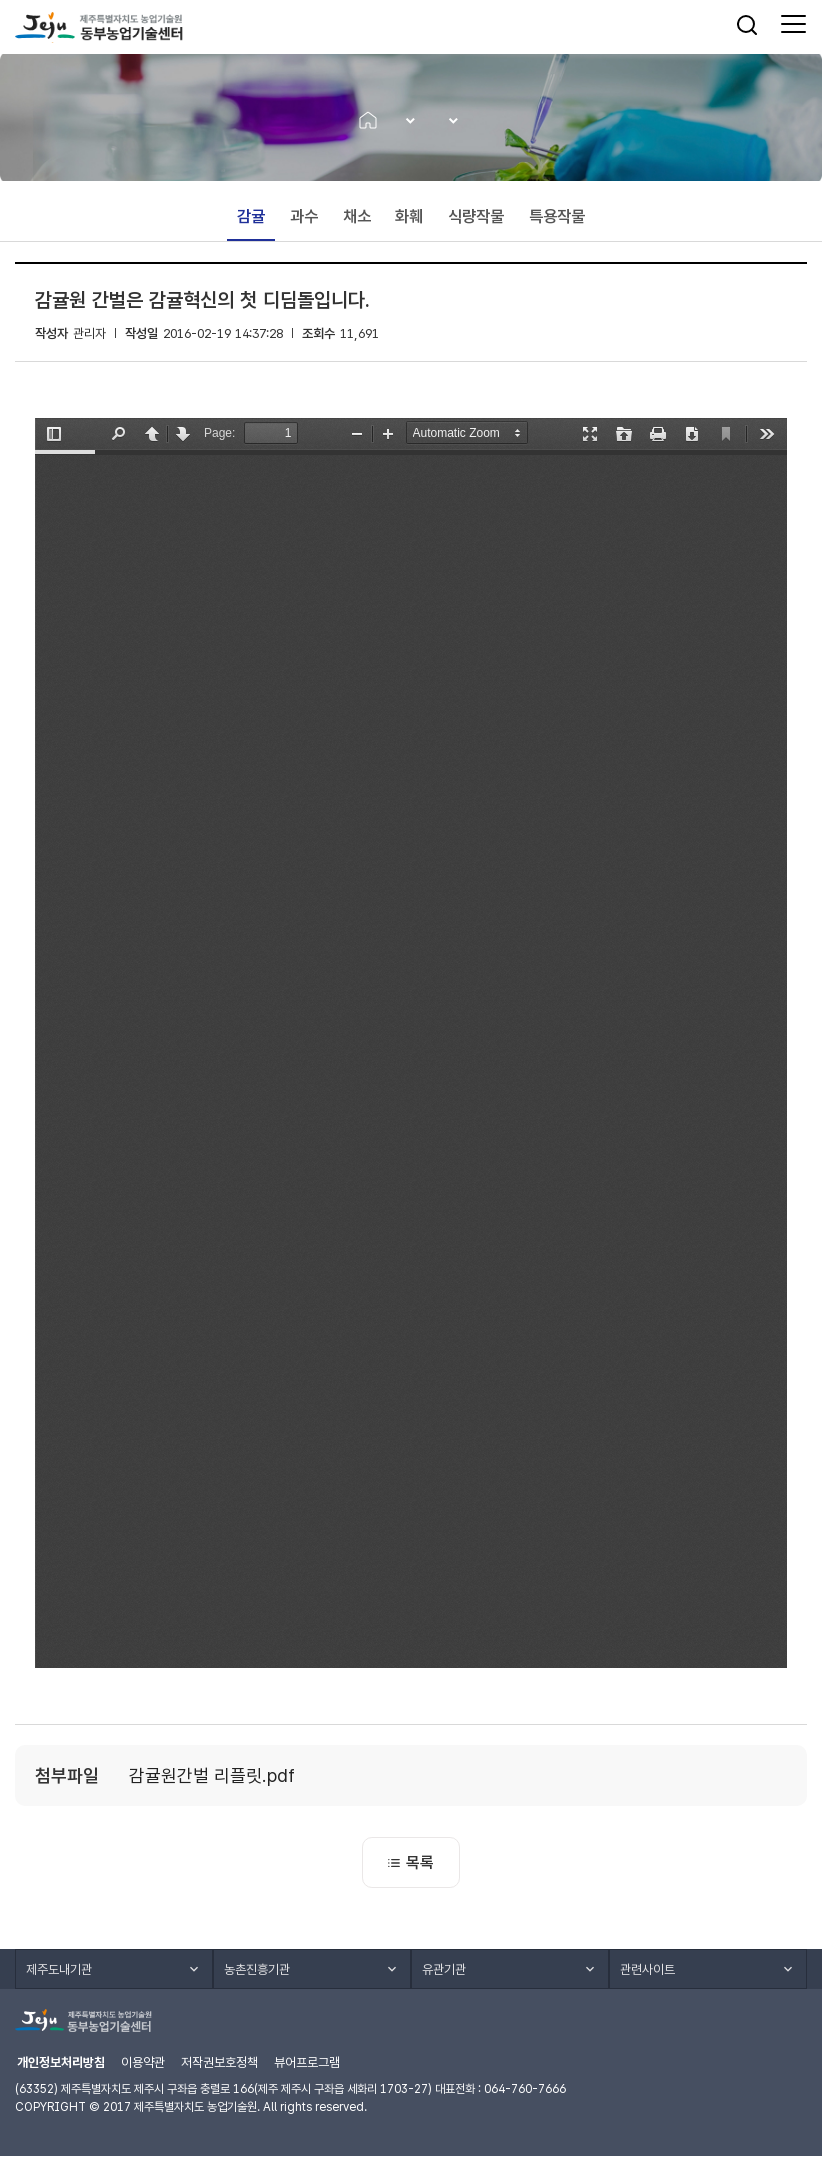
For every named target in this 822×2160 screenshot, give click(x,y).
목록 (411, 1865)
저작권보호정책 (219, 2066)
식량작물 (477, 219)
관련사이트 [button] (647, 1973)
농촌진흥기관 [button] (257, 1973)
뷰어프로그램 (307, 2066)
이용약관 (143, 2066)
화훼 (410, 219)
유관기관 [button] (444, 1973)
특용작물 (558, 219)
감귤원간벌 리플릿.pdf (212, 1778)
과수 (304, 219)
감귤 (251, 219)
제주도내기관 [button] (59, 1973)
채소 (357, 219)
